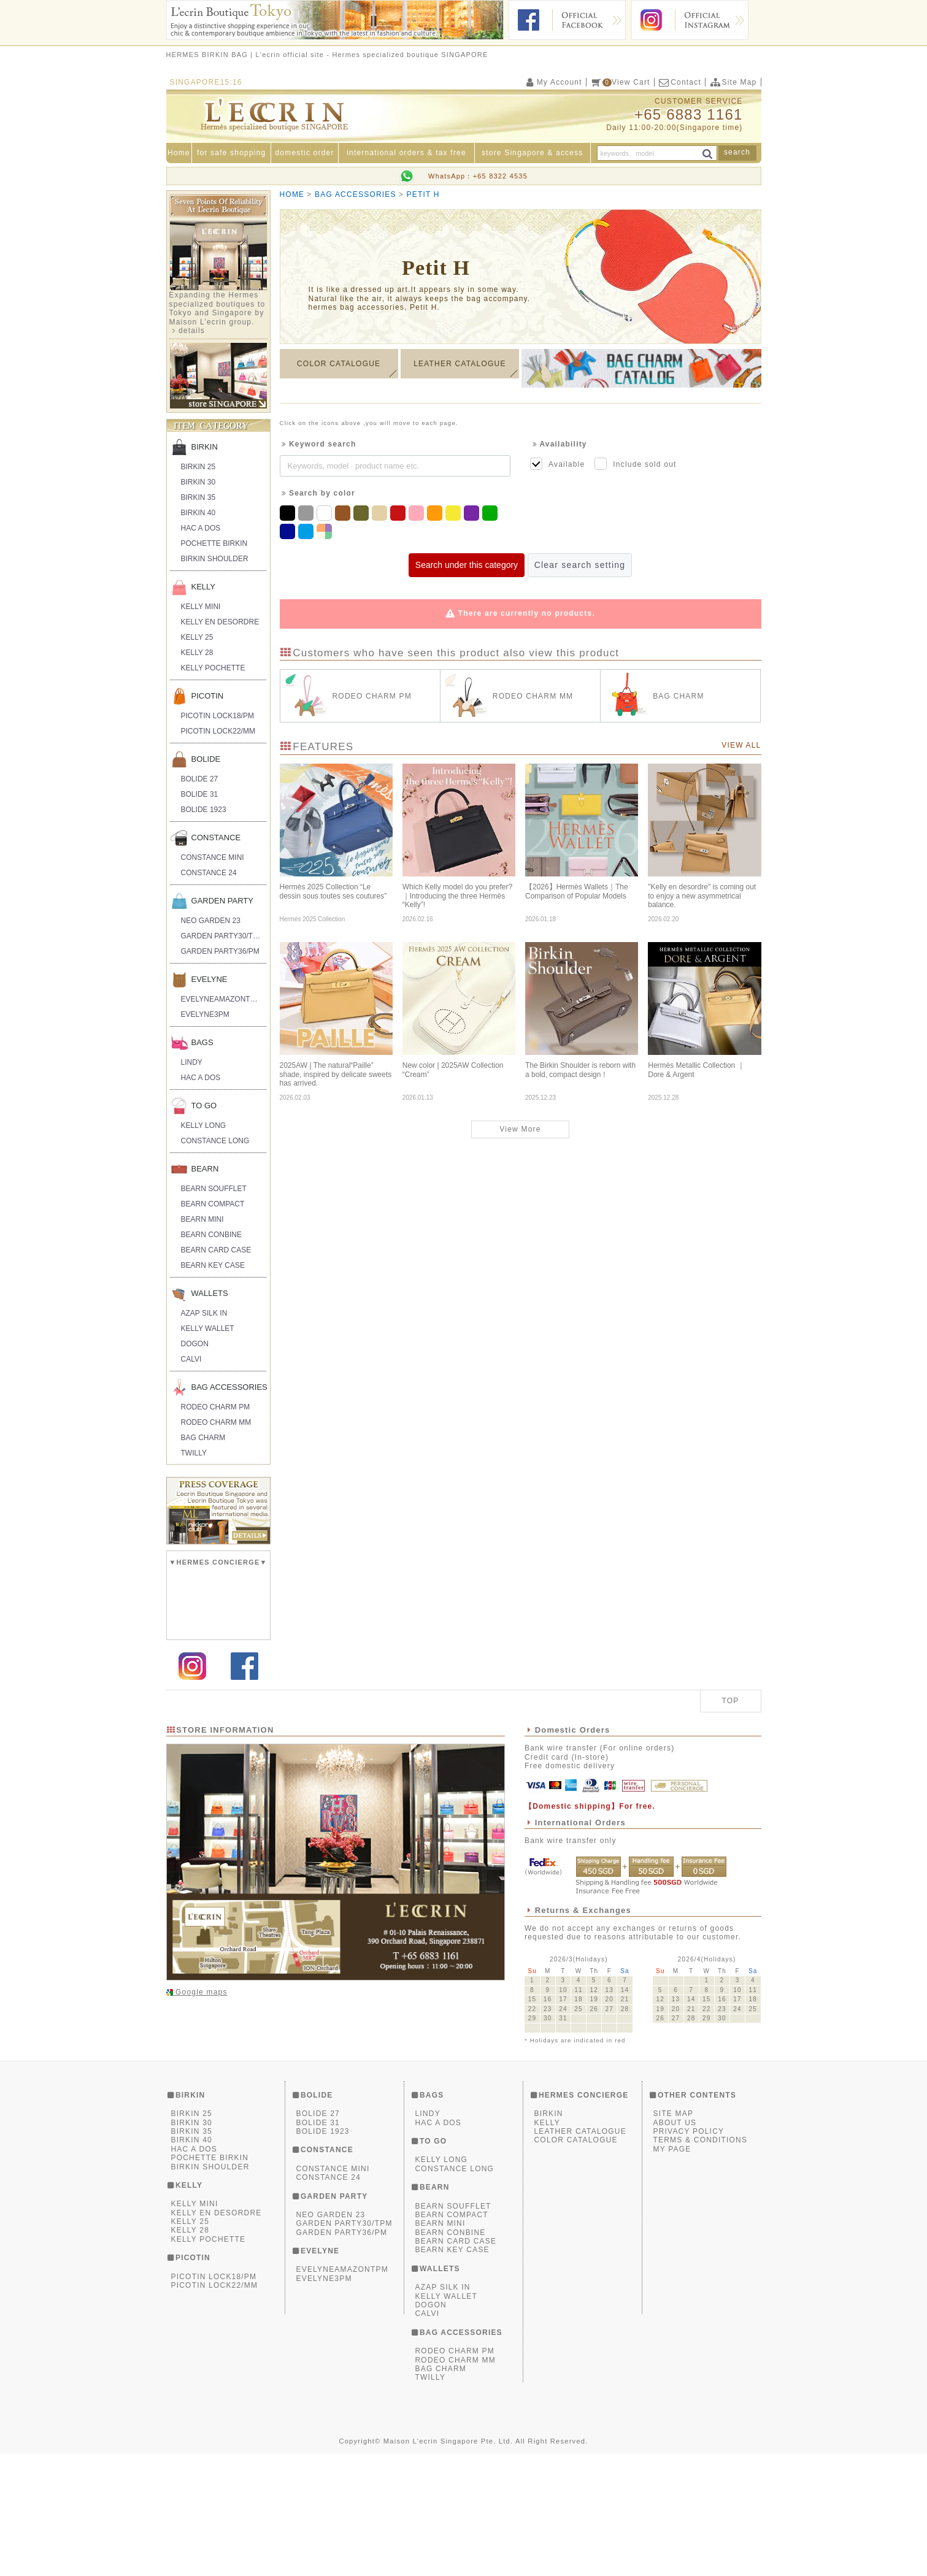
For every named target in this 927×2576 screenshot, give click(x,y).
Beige (381, 509)
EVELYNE (209, 979)
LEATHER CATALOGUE (459, 368)
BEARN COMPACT (213, 1204)
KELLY (203, 586)
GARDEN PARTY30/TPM (222, 936)
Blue (307, 527)
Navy (289, 527)
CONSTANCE (216, 837)
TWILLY (194, 1453)
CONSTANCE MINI (212, 857)
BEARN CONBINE (211, 1234)
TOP (730, 1823)
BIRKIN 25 (198, 466)
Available (557, 464)
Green (491, 509)
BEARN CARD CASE (216, 1250)
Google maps (200, 2113)
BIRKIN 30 (198, 482)
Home (178, 152)
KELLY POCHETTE (213, 668)
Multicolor (326, 527)
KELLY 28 (197, 652)
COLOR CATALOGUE (338, 368)
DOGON (195, 1344)
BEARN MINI (202, 1219)
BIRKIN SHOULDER (214, 558)
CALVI (191, 1359)
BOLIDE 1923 (203, 809)
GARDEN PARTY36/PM (220, 951)
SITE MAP (673, 2235)
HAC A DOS (201, 528)
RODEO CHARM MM (216, 1422)
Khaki (362, 509)
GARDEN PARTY (222, 900)
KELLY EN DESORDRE (220, 622)
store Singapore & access (532, 152)
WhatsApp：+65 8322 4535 (478, 176)
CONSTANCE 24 (209, 872)
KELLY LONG (203, 1125)
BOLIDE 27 (199, 779)
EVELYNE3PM (205, 1014)
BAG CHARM (203, 1437)
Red (399, 509)
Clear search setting (580, 565)
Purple (473, 509)
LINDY (191, 1062)
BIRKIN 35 (198, 497)
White (326, 509)
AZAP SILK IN (204, 1313)
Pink (418, 509)
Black (289, 509)
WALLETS (209, 1293)
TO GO (204, 1105)
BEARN (205, 1168)
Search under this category (466, 565)
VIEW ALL (741, 745)
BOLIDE (206, 759)
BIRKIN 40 (198, 512)
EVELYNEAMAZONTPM (221, 999)
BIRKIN (204, 446)
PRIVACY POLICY (689, 2252)
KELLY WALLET (207, 1328)
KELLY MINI (201, 606)
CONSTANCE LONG (215, 1141)
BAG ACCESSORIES (229, 1387)
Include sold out (635, 464)
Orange (436, 509)
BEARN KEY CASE (213, 1265)
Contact (679, 82)
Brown (344, 509)
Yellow (454, 509)
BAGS (202, 1042)
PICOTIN (207, 695)
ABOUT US (675, 2244)
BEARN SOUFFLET (214, 1188)
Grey (307, 509)
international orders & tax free (406, 152)
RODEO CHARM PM (215, 1407)
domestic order (304, 152)
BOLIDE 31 (199, 794)
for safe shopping (231, 152)
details (192, 330)
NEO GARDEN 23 (210, 920)
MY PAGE (672, 2270)
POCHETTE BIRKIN (214, 543)
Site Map (733, 82)
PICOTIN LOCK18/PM (217, 715)
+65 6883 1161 (688, 114)
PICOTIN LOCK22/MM (218, 731)
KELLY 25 (197, 637)
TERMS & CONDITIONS (700, 2262)
